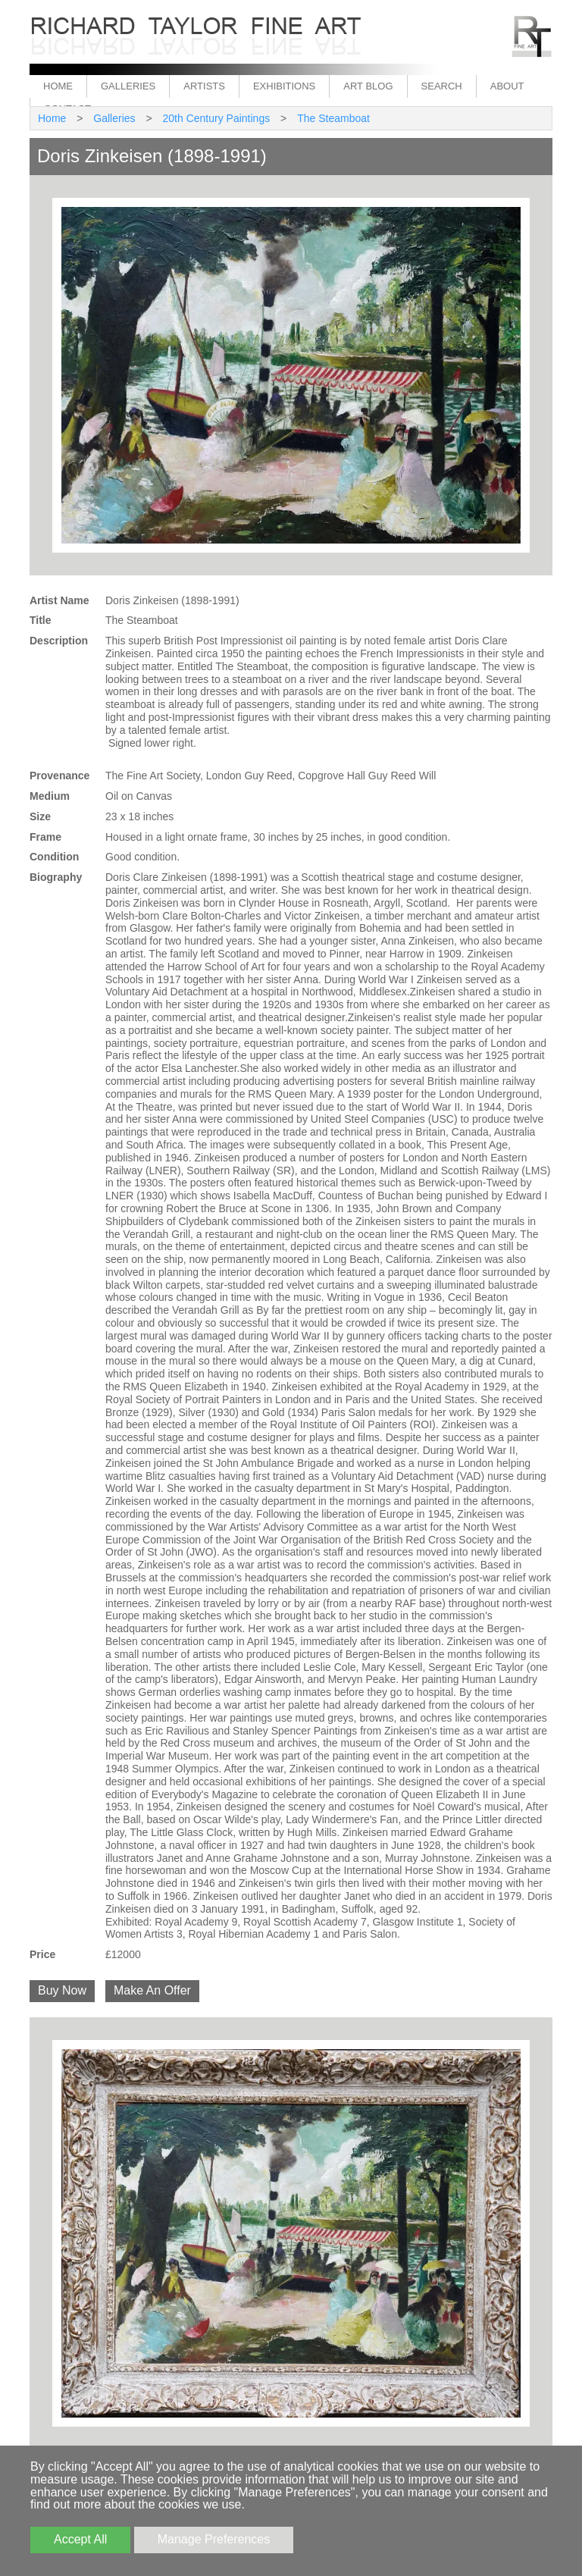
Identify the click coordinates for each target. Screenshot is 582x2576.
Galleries (128, 86)
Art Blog (368, 86)
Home (58, 86)
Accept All (80, 2539)
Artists (204, 86)
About (507, 86)
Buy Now (62, 1990)
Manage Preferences (214, 2539)
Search (441, 86)
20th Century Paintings (217, 118)
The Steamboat (333, 118)
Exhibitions (284, 86)
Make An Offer (152, 1990)
